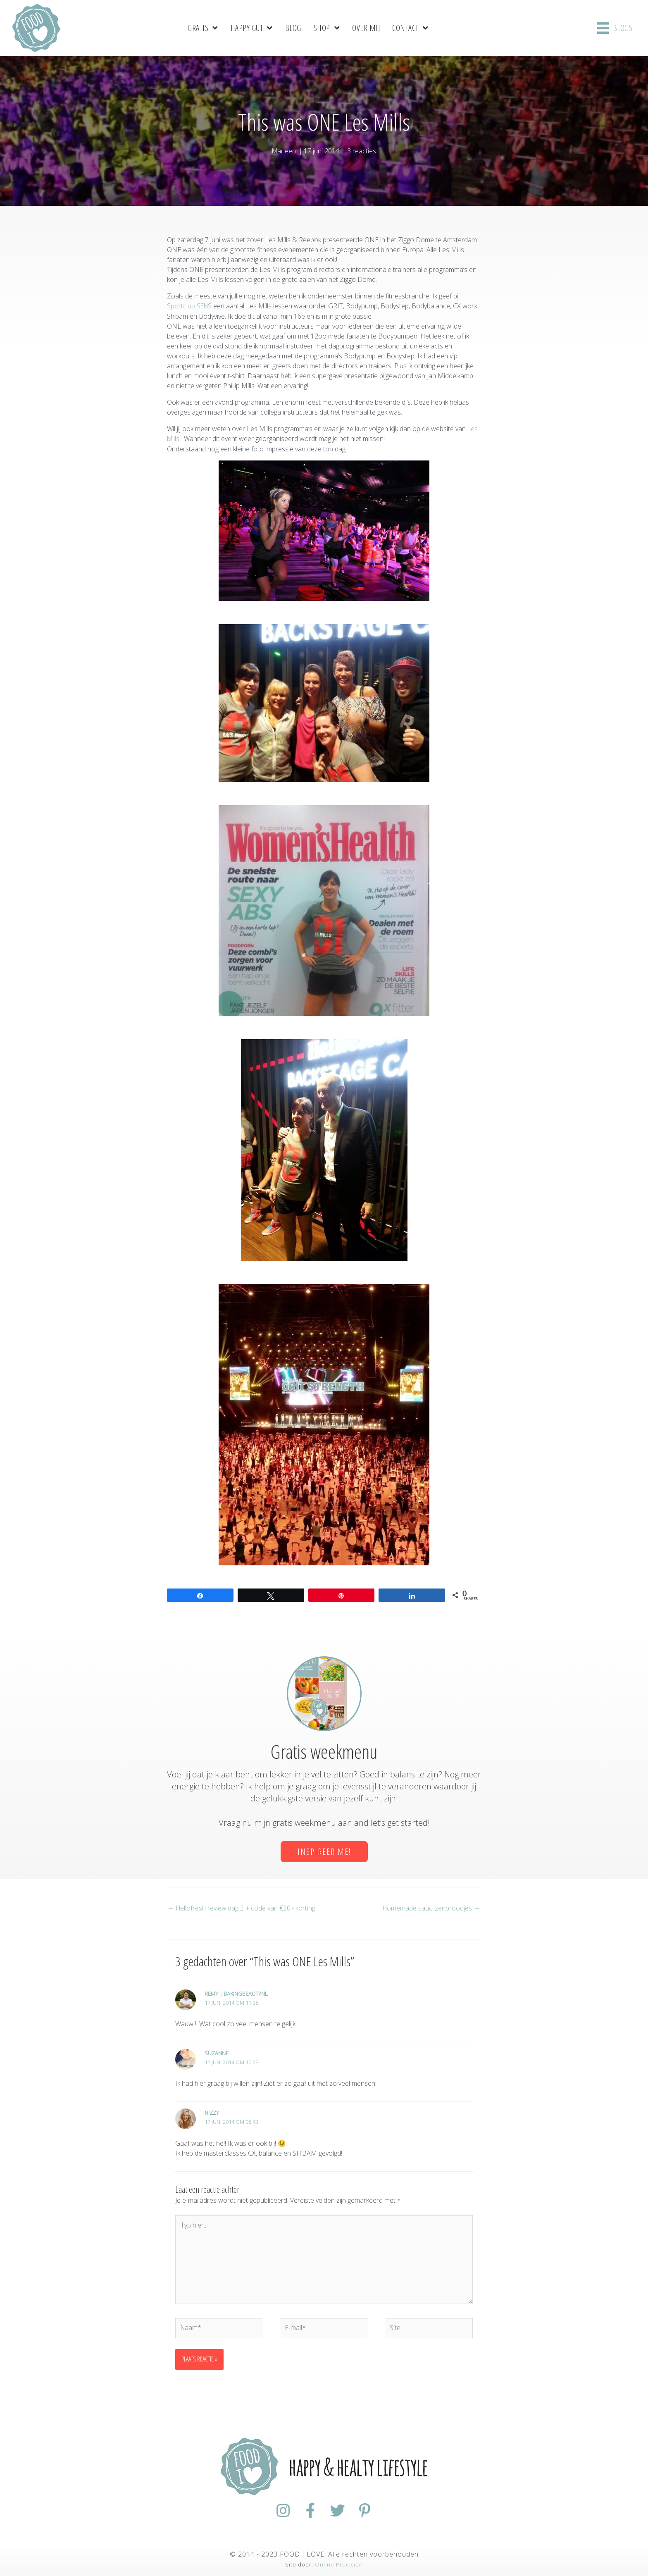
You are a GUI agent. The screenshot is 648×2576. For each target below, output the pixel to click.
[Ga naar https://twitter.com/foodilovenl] (338, 2511)
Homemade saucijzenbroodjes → (431, 1906)
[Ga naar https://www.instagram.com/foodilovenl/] (279, 2511)
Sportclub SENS (190, 304)
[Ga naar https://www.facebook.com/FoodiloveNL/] (309, 2511)
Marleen (284, 150)
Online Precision (339, 2564)
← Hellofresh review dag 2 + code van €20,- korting (242, 1906)
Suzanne (217, 2051)
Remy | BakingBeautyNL (236, 1992)
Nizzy (212, 2111)
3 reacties (362, 150)
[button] (324, 1849)
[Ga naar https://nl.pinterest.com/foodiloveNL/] (368, 2511)
